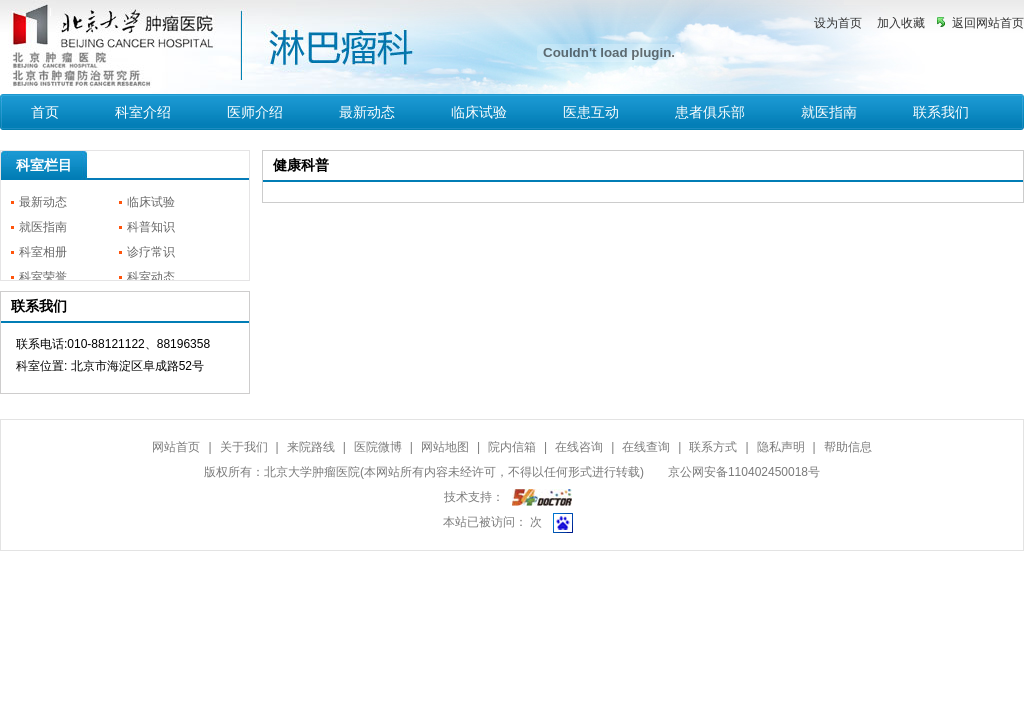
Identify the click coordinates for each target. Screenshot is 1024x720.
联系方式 (713, 447)
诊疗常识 (151, 252)
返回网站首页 (988, 23)
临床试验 (479, 112)
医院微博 (378, 447)
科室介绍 (143, 112)
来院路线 (311, 447)
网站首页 (176, 447)
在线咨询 (579, 447)
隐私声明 (781, 447)
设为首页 (838, 23)
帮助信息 (848, 447)
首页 (45, 112)
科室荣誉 (43, 277)
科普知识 (151, 227)
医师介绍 (255, 112)
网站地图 (445, 447)
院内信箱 (512, 447)
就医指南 (829, 112)
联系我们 (941, 112)
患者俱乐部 (710, 112)
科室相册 (43, 252)
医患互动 (591, 112)
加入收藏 (901, 23)
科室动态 (151, 277)
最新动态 (367, 112)
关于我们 (244, 447)
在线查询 (646, 447)
